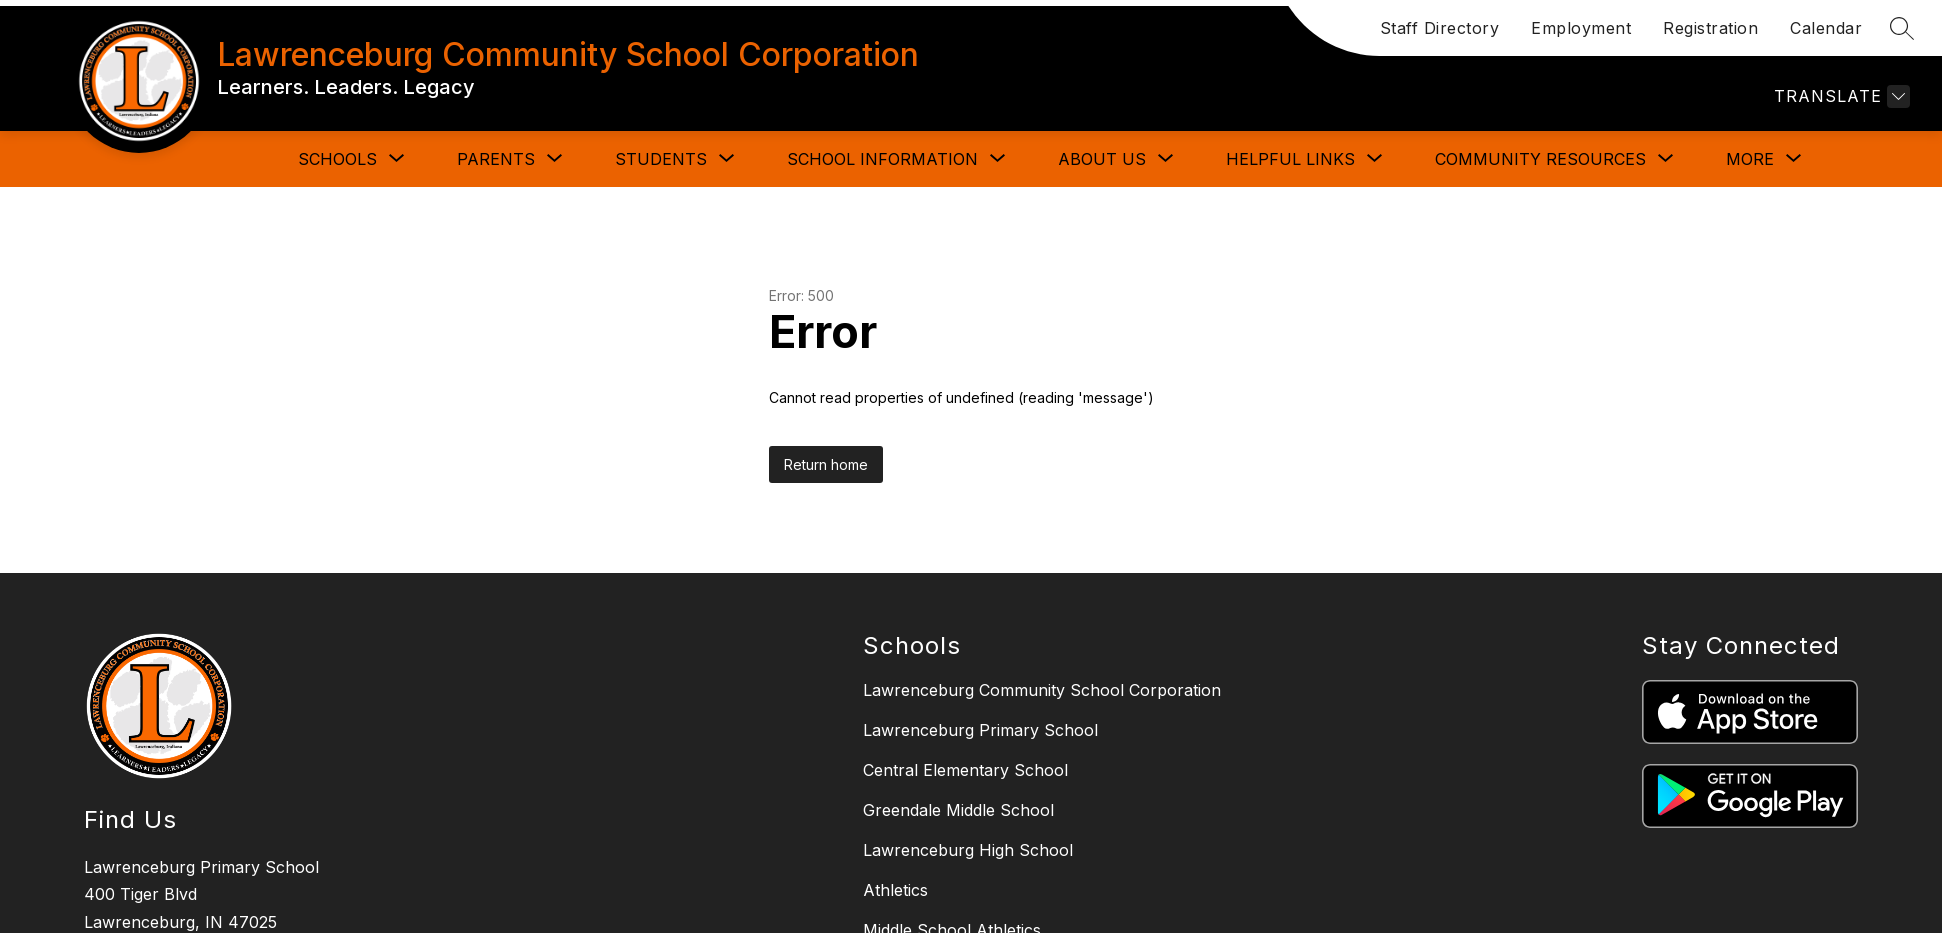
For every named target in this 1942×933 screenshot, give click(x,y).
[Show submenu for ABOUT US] (1102, 159)
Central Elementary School (965, 770)
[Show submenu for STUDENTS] (661, 159)
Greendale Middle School (958, 810)
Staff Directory (1440, 28)
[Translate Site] (1839, 96)
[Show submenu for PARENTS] (496, 159)
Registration (1710, 28)
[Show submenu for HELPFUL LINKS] (1290, 159)
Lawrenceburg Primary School (980, 730)
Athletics (895, 890)
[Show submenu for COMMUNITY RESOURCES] (1540, 159)
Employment (1581, 28)
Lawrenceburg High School (968, 850)
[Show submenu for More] (1750, 159)
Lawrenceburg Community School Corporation (1042, 690)
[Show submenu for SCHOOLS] (337, 159)
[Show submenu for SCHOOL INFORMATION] (882, 159)
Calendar (1826, 28)
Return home (826, 464)
